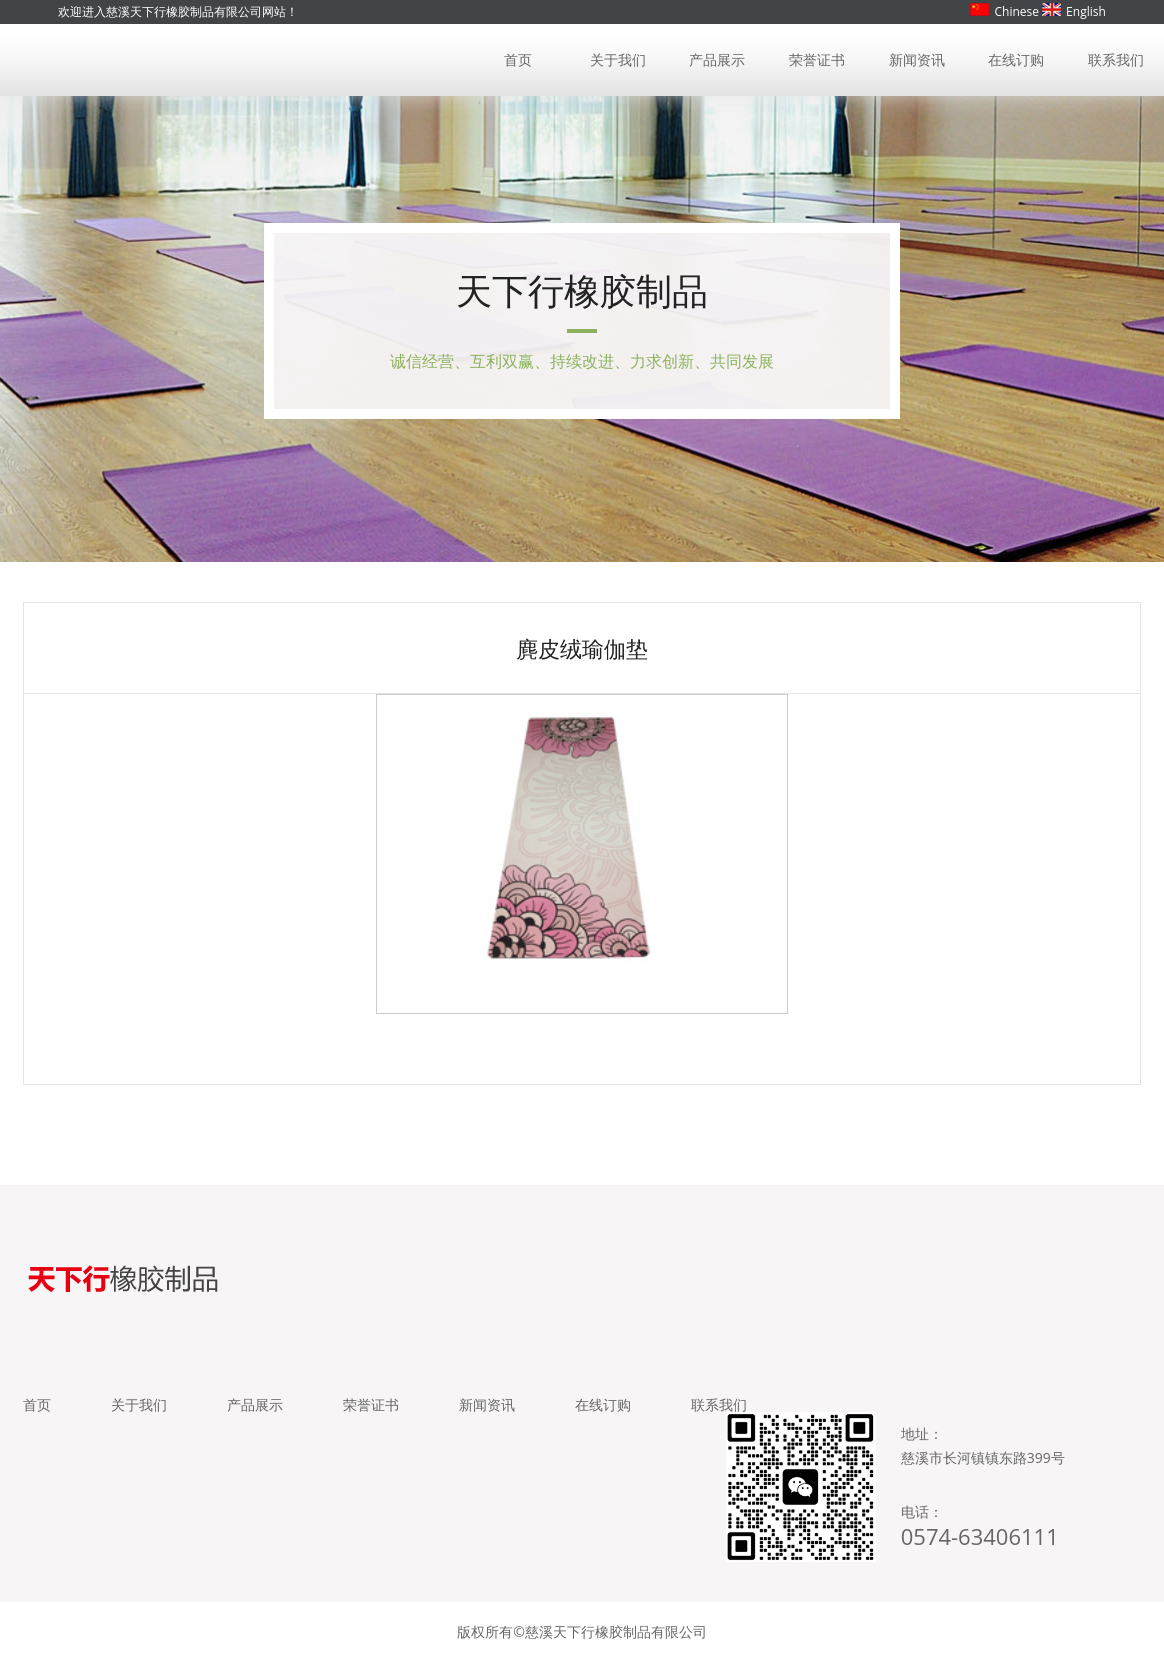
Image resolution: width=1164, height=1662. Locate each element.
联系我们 (1116, 59)
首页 (518, 59)
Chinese (1004, 11)
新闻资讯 (917, 59)
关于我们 (618, 59)
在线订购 (1016, 59)
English (1074, 11)
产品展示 (717, 59)
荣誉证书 (817, 59)
